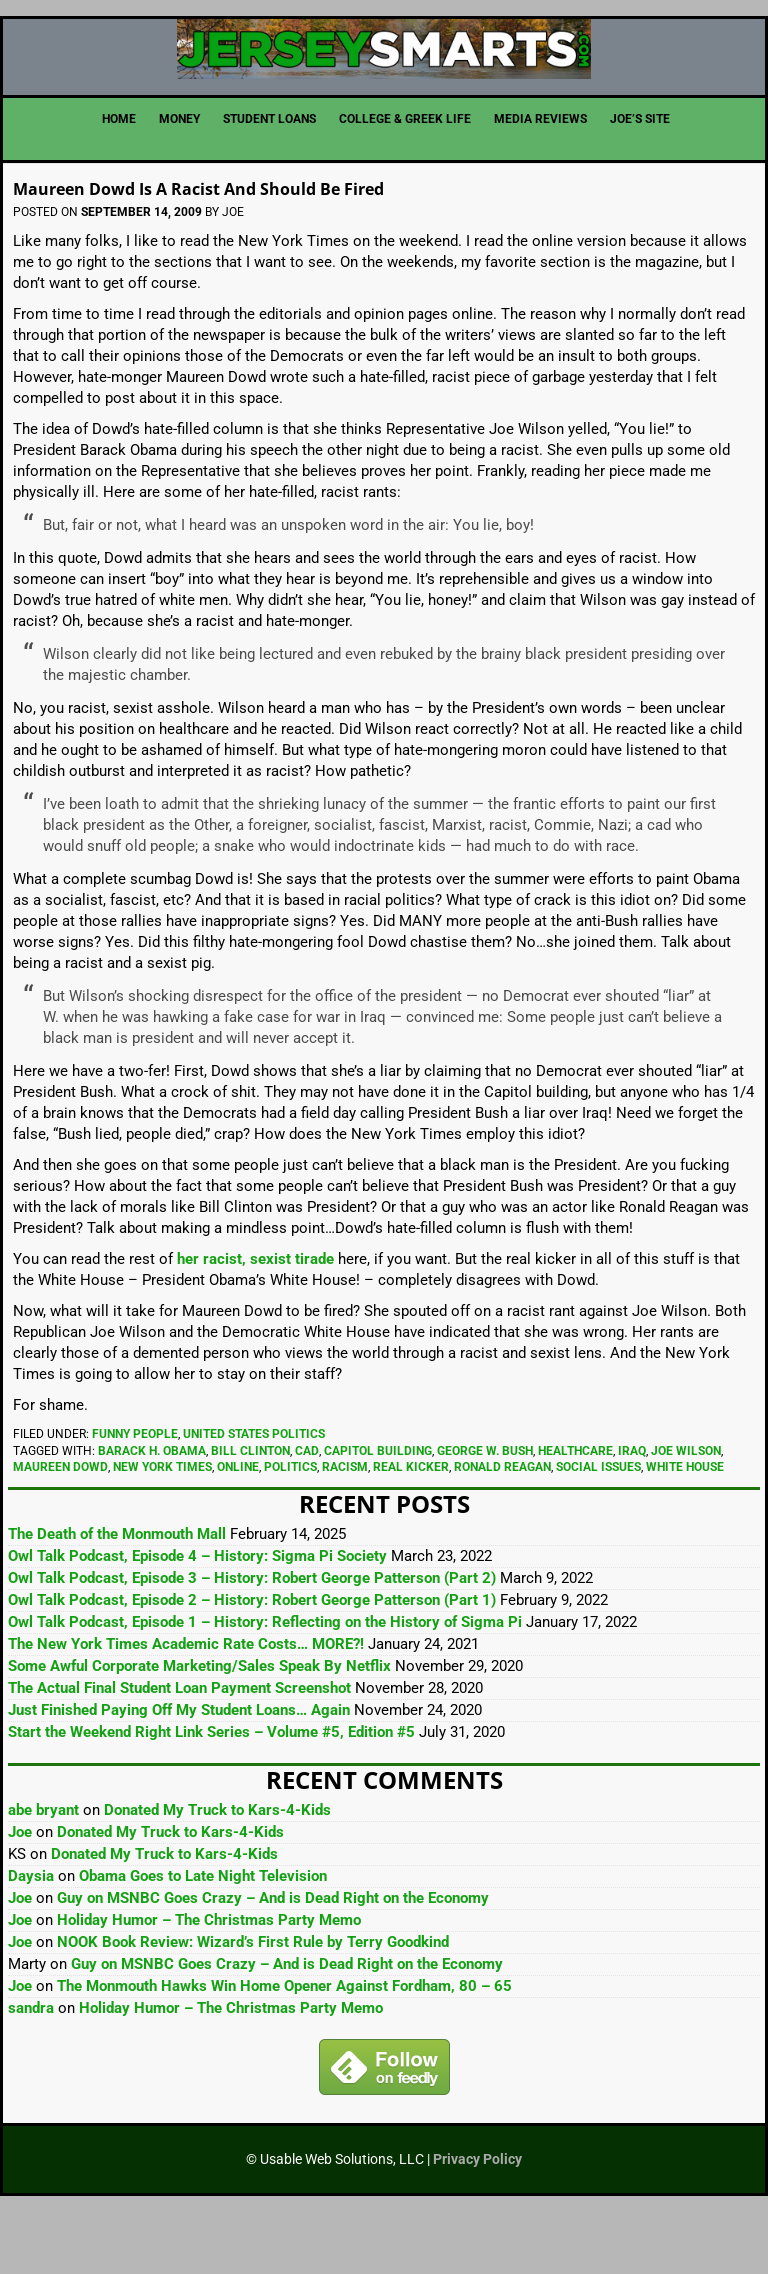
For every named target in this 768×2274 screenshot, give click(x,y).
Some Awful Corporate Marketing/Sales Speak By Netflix (199, 1728)
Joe (20, 1894)
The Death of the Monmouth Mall (117, 1596)
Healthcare (575, 1513)
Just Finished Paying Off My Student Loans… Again (179, 1772)
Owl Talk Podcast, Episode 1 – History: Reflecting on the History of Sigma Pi (265, 1684)
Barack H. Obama (152, 1513)
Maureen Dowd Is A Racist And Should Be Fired (290, 247)
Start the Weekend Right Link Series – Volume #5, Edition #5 (211, 1794)
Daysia (31, 1938)
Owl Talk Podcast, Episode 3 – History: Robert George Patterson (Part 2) (252, 1640)
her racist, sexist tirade (255, 1321)
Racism (345, 1529)
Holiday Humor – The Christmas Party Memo (209, 1982)
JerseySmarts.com (384, 80)
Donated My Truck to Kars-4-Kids (217, 1872)
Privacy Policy (477, 2221)
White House (685, 1529)
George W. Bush (485, 1513)
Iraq (632, 1513)
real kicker (411, 1529)
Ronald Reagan (502, 1529)
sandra (31, 2070)
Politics (290, 1529)
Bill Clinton (250, 1513)
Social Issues (598, 1529)
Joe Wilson (686, 1513)
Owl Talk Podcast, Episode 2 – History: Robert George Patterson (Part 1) (252, 1662)
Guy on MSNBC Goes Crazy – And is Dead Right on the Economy (273, 1960)
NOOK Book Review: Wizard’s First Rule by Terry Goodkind (253, 2004)
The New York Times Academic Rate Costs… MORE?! (186, 1706)
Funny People (135, 1496)
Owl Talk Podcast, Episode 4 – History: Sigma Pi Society (197, 1618)
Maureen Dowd (60, 1529)
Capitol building (378, 1513)
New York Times (162, 1529)
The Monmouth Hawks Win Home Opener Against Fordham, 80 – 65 (284, 2048)
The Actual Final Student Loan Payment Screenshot (179, 1750)
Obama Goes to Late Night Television (203, 1938)
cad (307, 1513)
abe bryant (43, 1872)
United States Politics (254, 1496)
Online (238, 1529)
